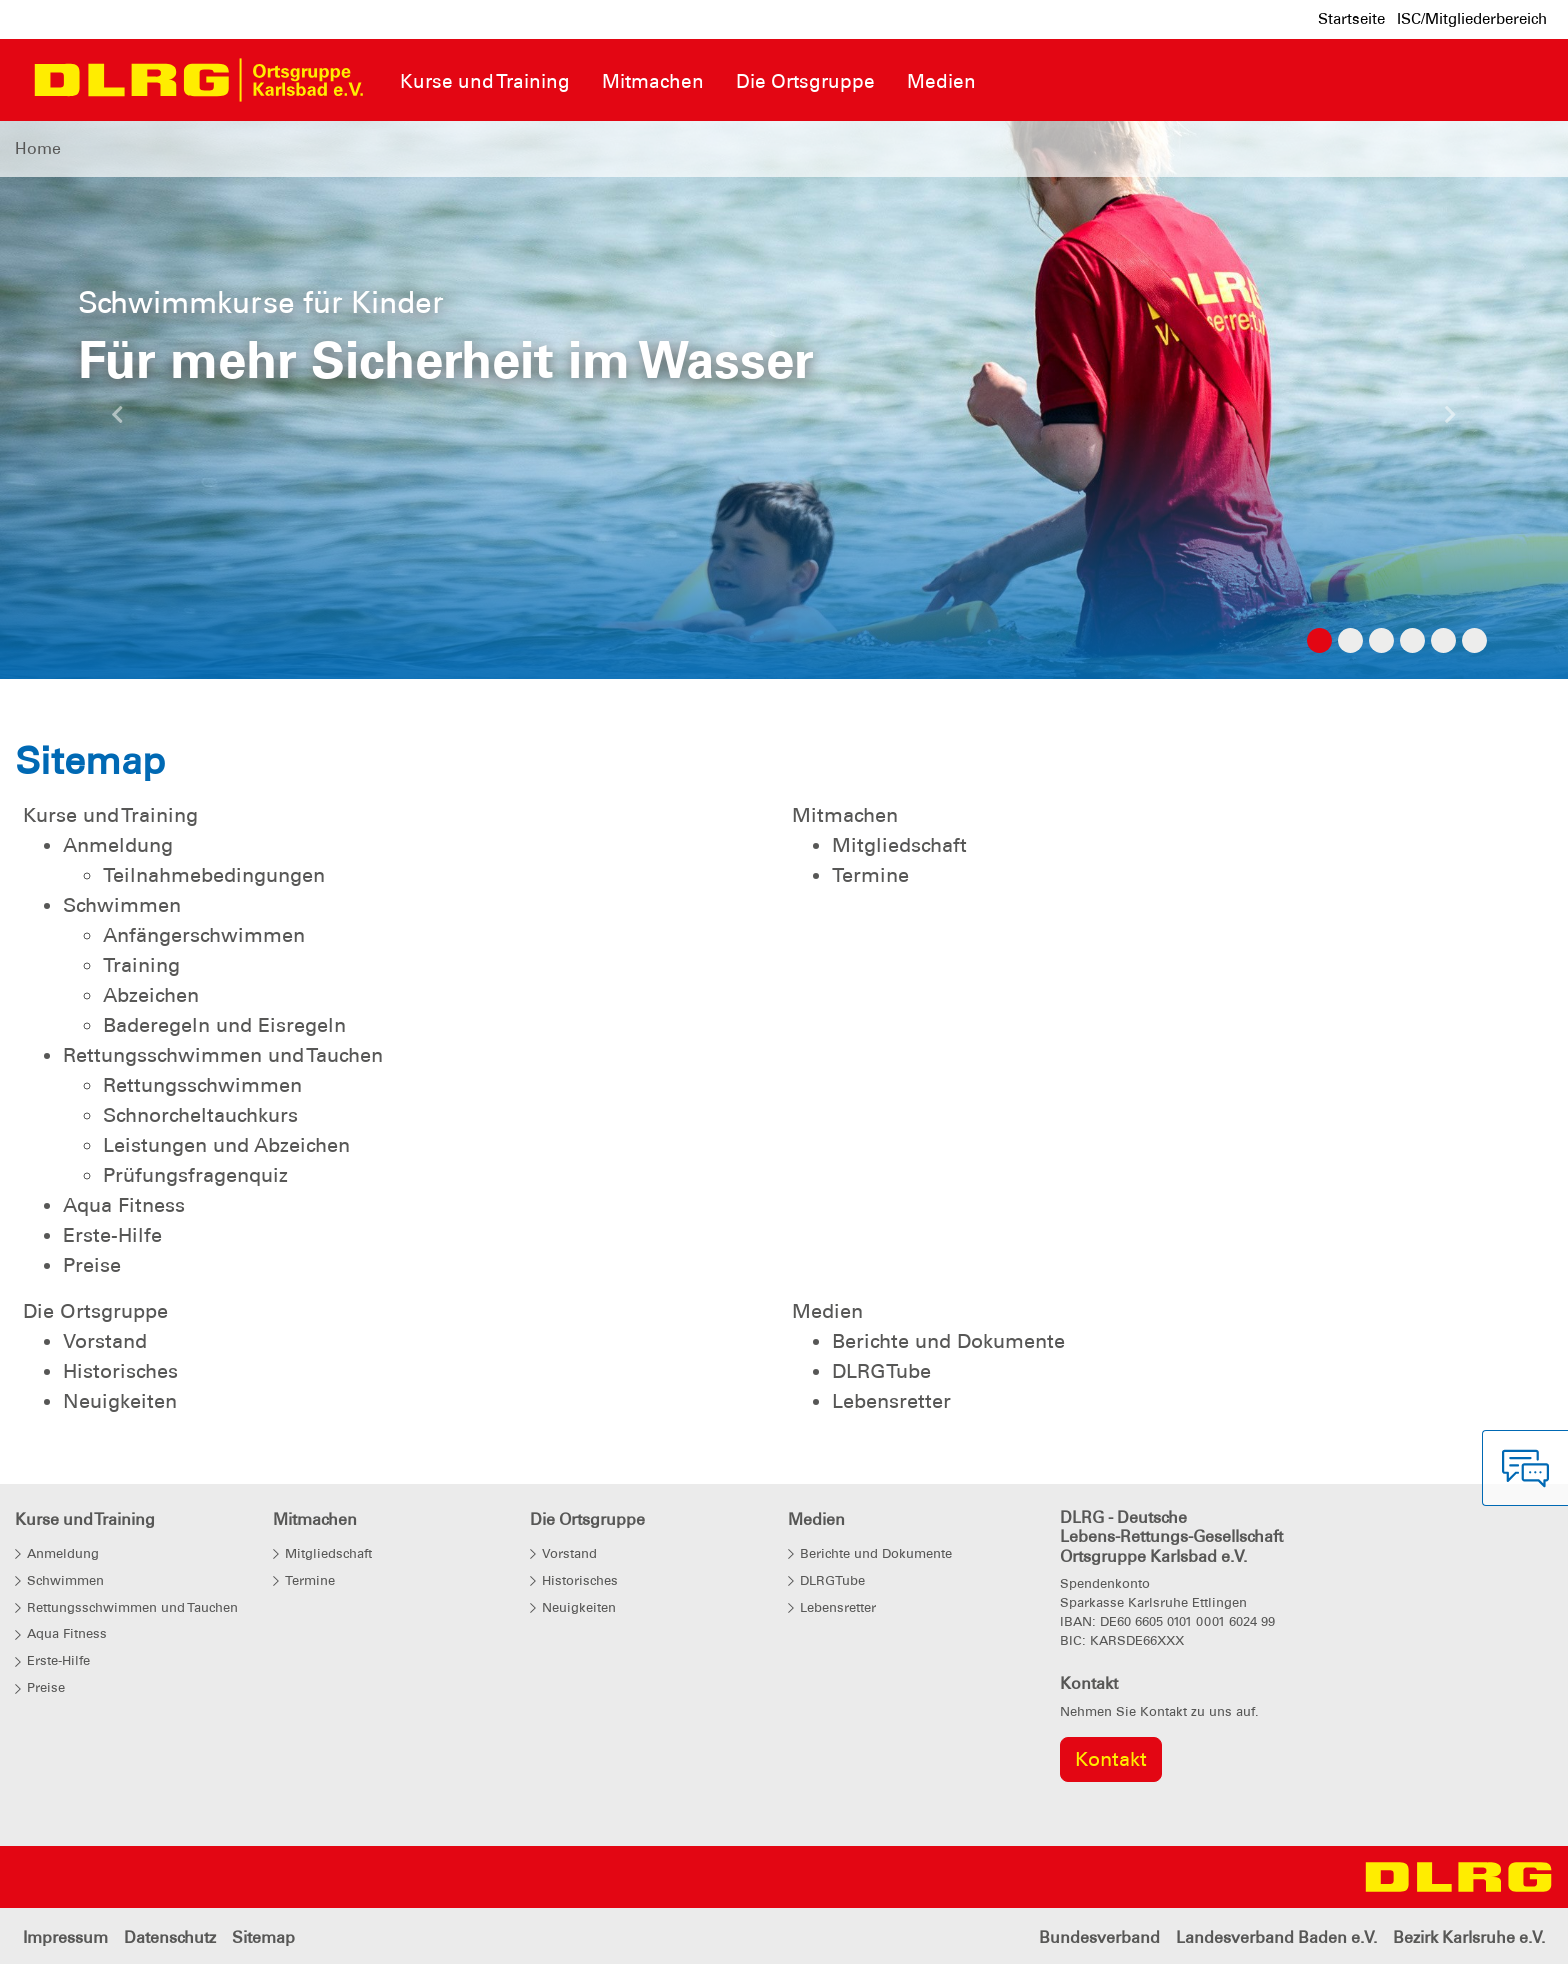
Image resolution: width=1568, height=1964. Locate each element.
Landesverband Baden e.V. (1276, 1937)
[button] (117, 420)
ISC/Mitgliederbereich (1472, 19)
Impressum (65, 1937)
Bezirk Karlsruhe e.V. (1469, 1937)
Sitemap (263, 1937)
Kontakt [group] (1111, 1759)
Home (38, 148)
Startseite (1351, 19)
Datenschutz (170, 1937)
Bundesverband (1099, 1937)
